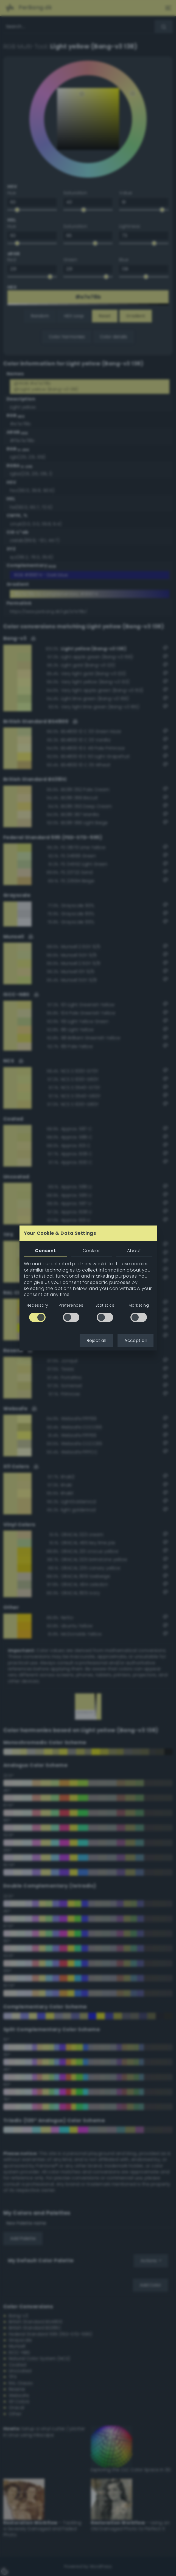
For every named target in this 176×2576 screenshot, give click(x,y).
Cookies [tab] (91, 1250)
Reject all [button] (96, 1340)
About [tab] (134, 1250)
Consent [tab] (45, 1250)
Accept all (135, 1340)
